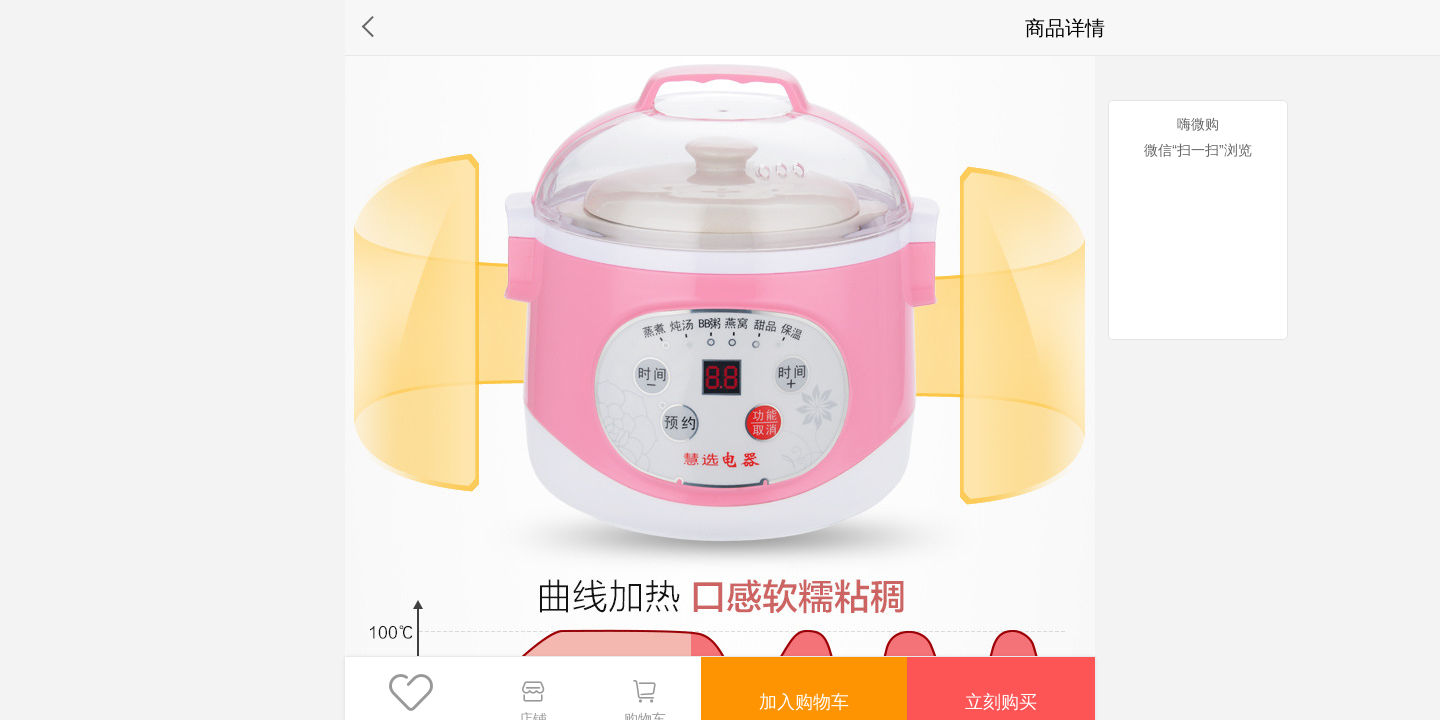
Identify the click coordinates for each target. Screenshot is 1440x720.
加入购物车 (797, 688)
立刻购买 (999, 688)
